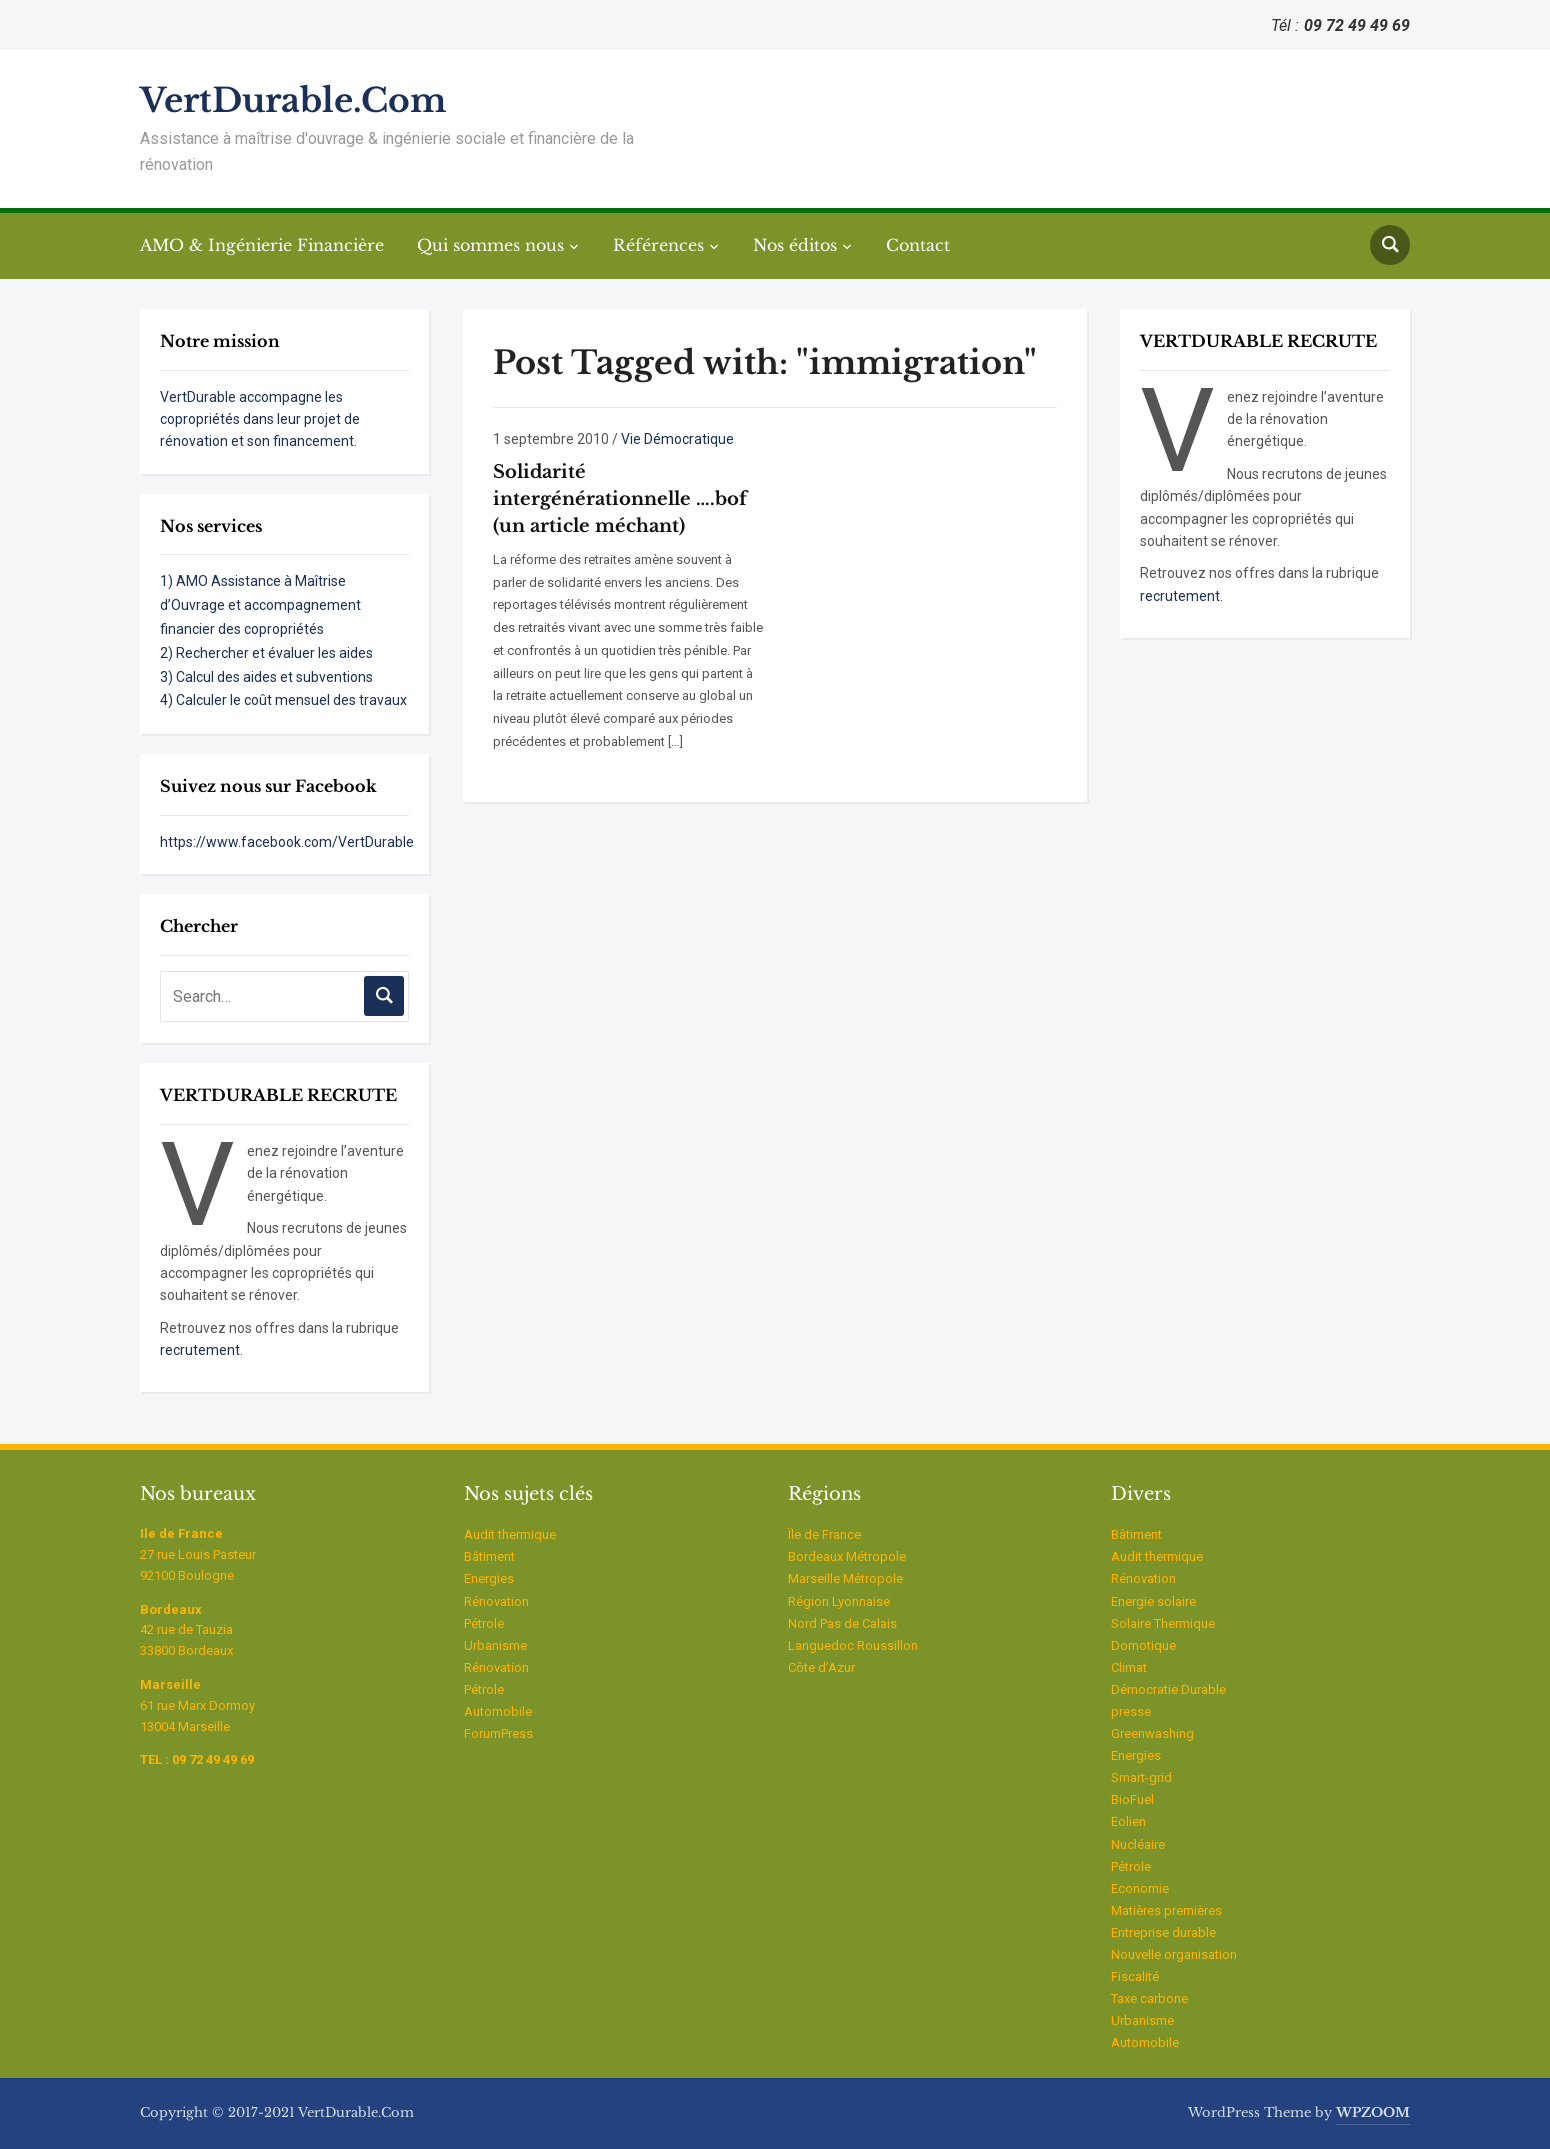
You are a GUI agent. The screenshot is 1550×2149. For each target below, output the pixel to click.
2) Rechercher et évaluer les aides (266, 653)
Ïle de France (824, 1534)
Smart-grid (1141, 1777)
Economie (1140, 1888)
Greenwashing (1152, 1733)
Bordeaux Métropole (847, 1556)
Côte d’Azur (821, 1667)
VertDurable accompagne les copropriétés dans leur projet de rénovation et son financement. (260, 419)
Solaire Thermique (1163, 1623)
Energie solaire (1153, 1601)
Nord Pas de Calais (842, 1623)
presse (1131, 1711)
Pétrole (484, 1623)
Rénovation (496, 1601)
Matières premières (1166, 1910)
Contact (918, 245)
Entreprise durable (1163, 1932)
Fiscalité (1135, 1976)
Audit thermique (510, 1534)
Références (658, 245)
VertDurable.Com (293, 100)
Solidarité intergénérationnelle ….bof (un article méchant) (620, 499)
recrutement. (201, 1350)
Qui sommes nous (490, 245)
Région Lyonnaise (839, 1601)
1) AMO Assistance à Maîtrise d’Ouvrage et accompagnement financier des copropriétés (260, 605)
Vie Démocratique (677, 439)
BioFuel (1132, 1799)
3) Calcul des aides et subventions (266, 677)
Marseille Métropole (845, 1578)
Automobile (498, 1711)
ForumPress (498, 1733)
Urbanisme (495, 1645)
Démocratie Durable (1168, 1689)
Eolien (1128, 1821)
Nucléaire (1138, 1844)
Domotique (1143, 1645)
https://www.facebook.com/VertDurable (287, 842)
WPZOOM (1373, 2112)
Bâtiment (489, 1556)
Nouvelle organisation (1174, 1954)
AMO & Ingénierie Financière (262, 245)
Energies (489, 1578)
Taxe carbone (1149, 1998)
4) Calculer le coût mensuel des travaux (283, 700)
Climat (1129, 1667)
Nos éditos (795, 245)
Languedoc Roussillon (853, 1645)
